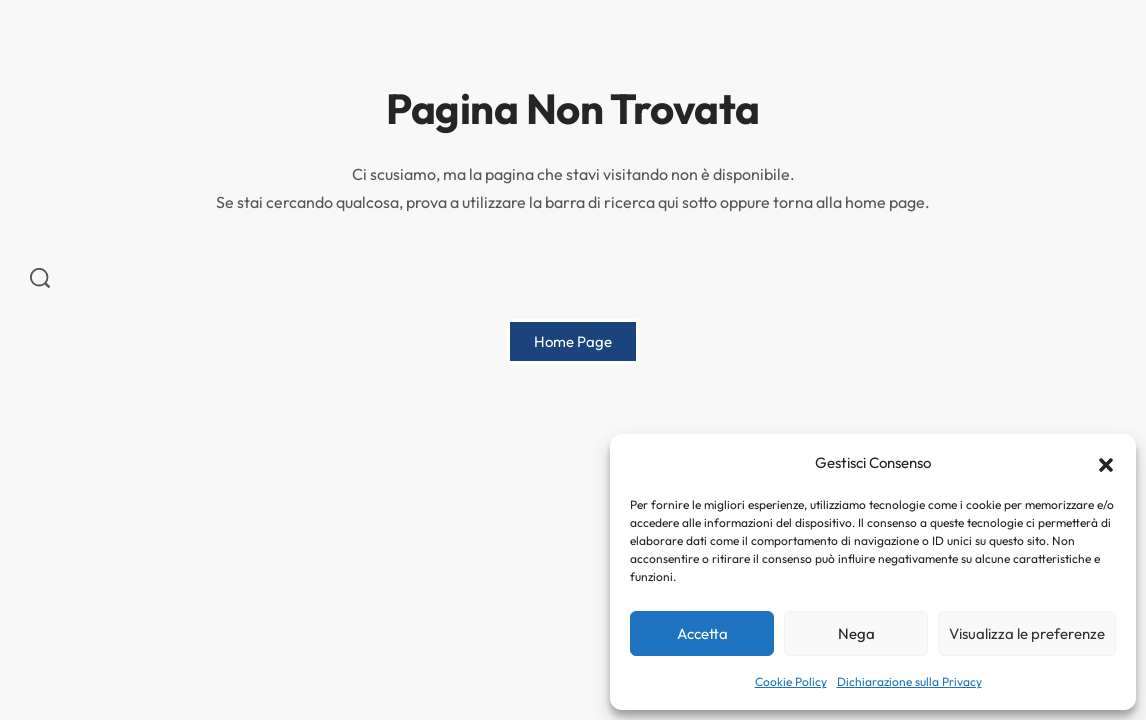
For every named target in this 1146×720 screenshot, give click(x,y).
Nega (856, 633)
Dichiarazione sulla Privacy (909, 681)
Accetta (702, 633)
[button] (1106, 463)
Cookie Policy (791, 681)
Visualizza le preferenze (1027, 633)
